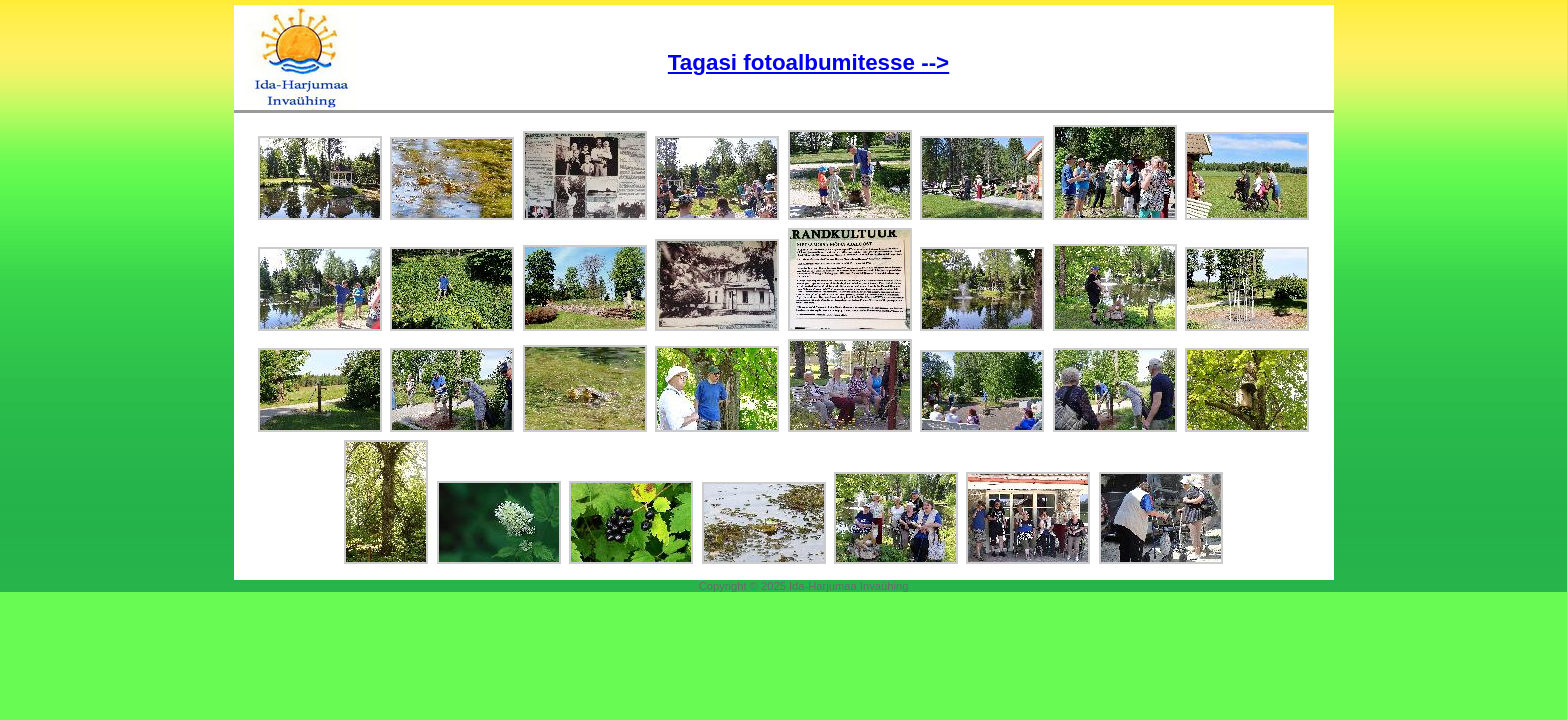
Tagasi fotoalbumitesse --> (808, 62)
